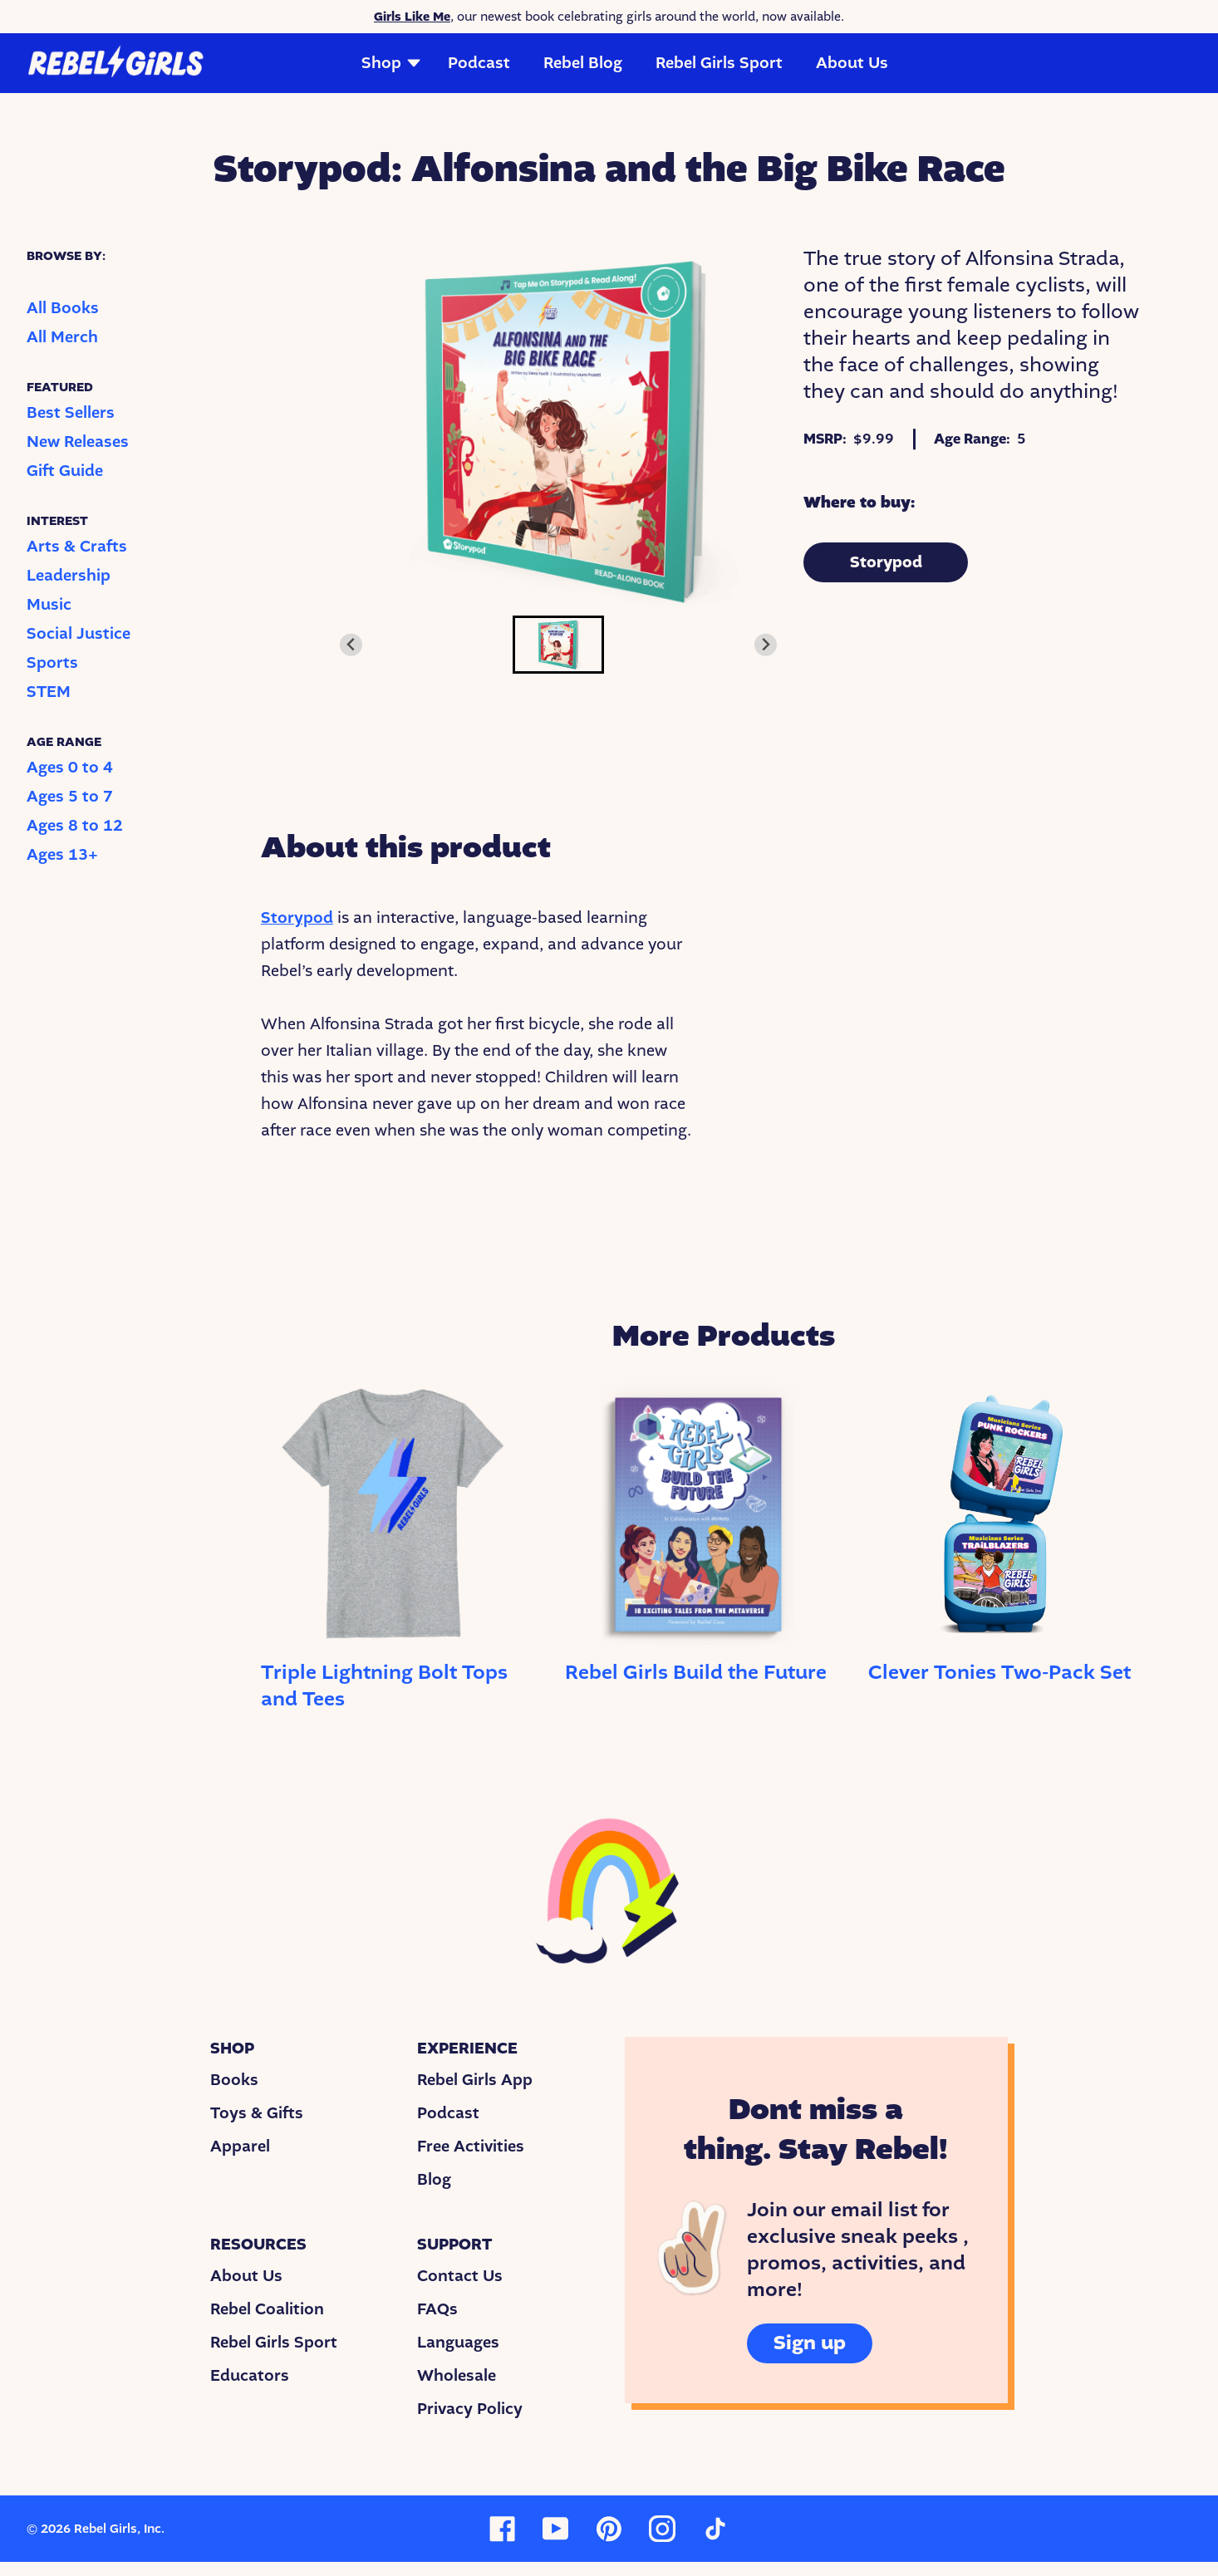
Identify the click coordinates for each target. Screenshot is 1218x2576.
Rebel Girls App (475, 2080)
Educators (249, 2376)
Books (234, 2080)
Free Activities (470, 2146)
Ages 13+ (62, 855)
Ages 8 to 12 (75, 826)
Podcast (479, 63)
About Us (852, 63)
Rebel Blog (582, 63)
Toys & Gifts (256, 2113)
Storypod (886, 562)
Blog (434, 2180)
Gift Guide (65, 471)
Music (49, 605)
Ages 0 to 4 (70, 767)
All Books (63, 308)
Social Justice (78, 634)
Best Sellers (71, 413)
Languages (458, 2342)
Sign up (810, 2343)
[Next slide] (765, 645)
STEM (49, 692)
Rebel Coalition (267, 2309)
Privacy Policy (470, 2409)
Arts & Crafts (77, 546)
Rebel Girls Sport (719, 63)
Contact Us (460, 2276)
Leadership (69, 575)
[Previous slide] (351, 645)
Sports (52, 663)
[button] (558, 645)
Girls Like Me (412, 16)
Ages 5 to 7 (70, 796)
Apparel (240, 2146)
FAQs (437, 2309)
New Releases (78, 442)
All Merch (62, 337)
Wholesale (456, 2376)
